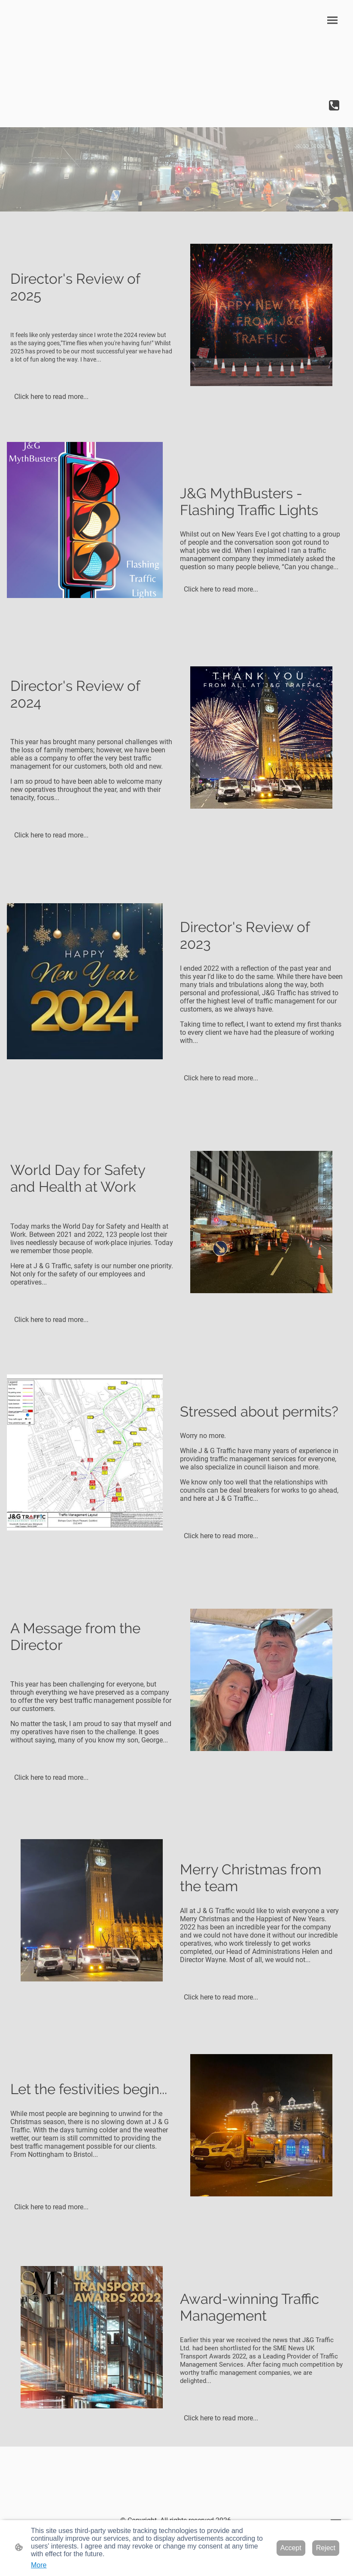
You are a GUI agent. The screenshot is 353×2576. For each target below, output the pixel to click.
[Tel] (334, 105)
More (38, 2565)
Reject (325, 2547)
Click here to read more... (51, 397)
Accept (290, 2547)
